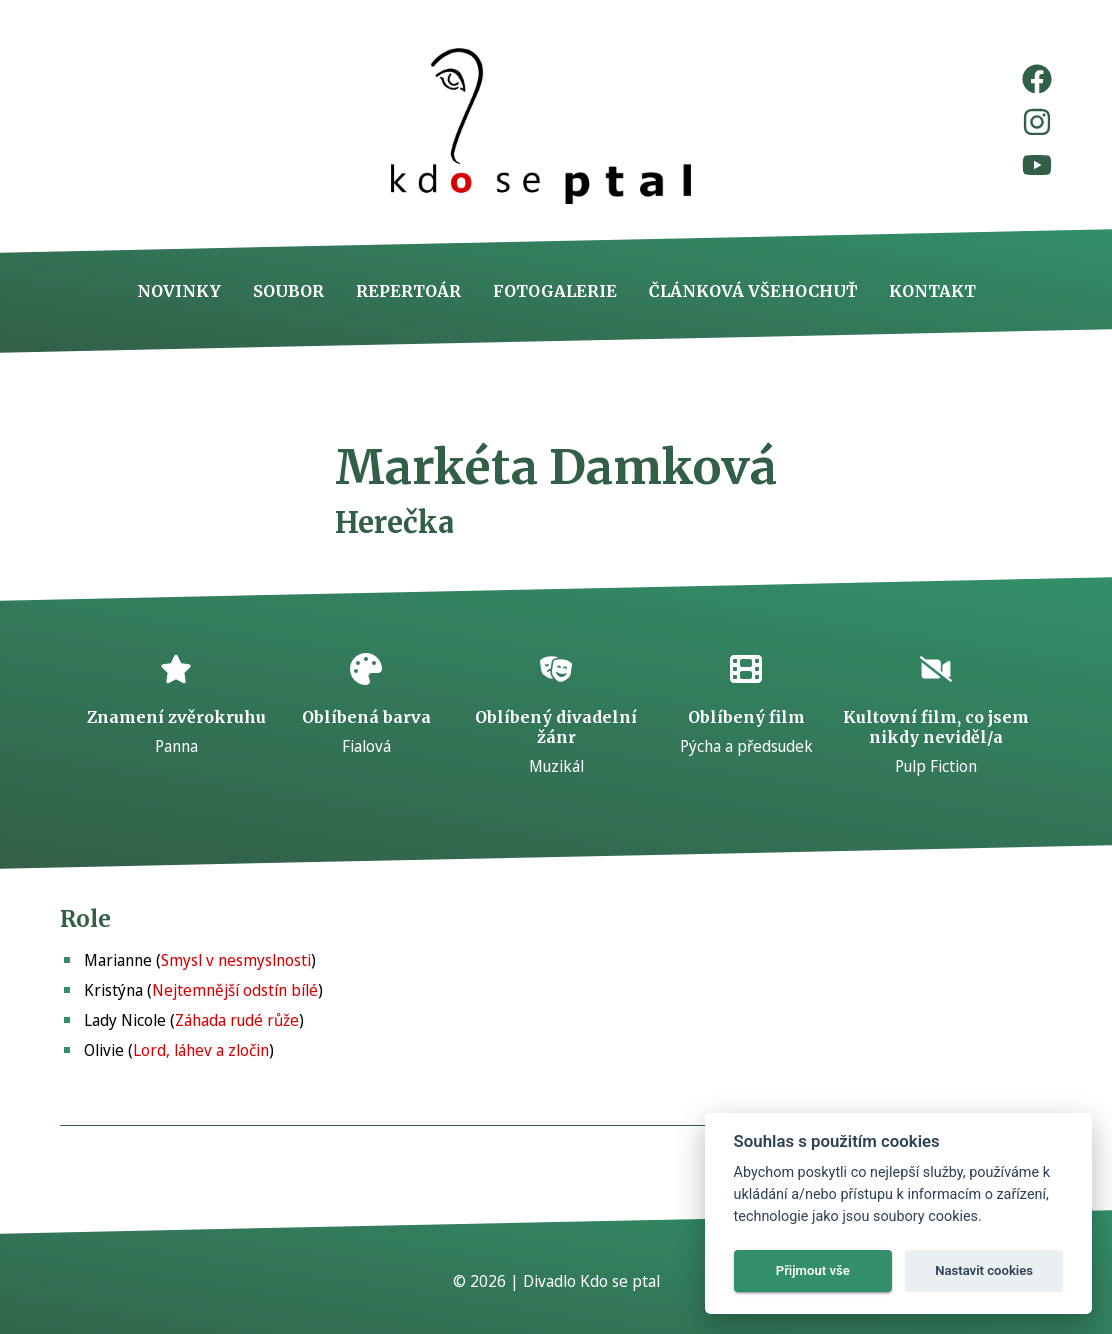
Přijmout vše (813, 1270)
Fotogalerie (555, 291)
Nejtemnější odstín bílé (235, 990)
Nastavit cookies (984, 1270)
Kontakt (932, 291)
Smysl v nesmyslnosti (236, 960)
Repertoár (408, 291)
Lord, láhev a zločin (201, 1050)
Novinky (179, 291)
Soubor (288, 291)
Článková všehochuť (753, 291)
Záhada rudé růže (237, 1020)
